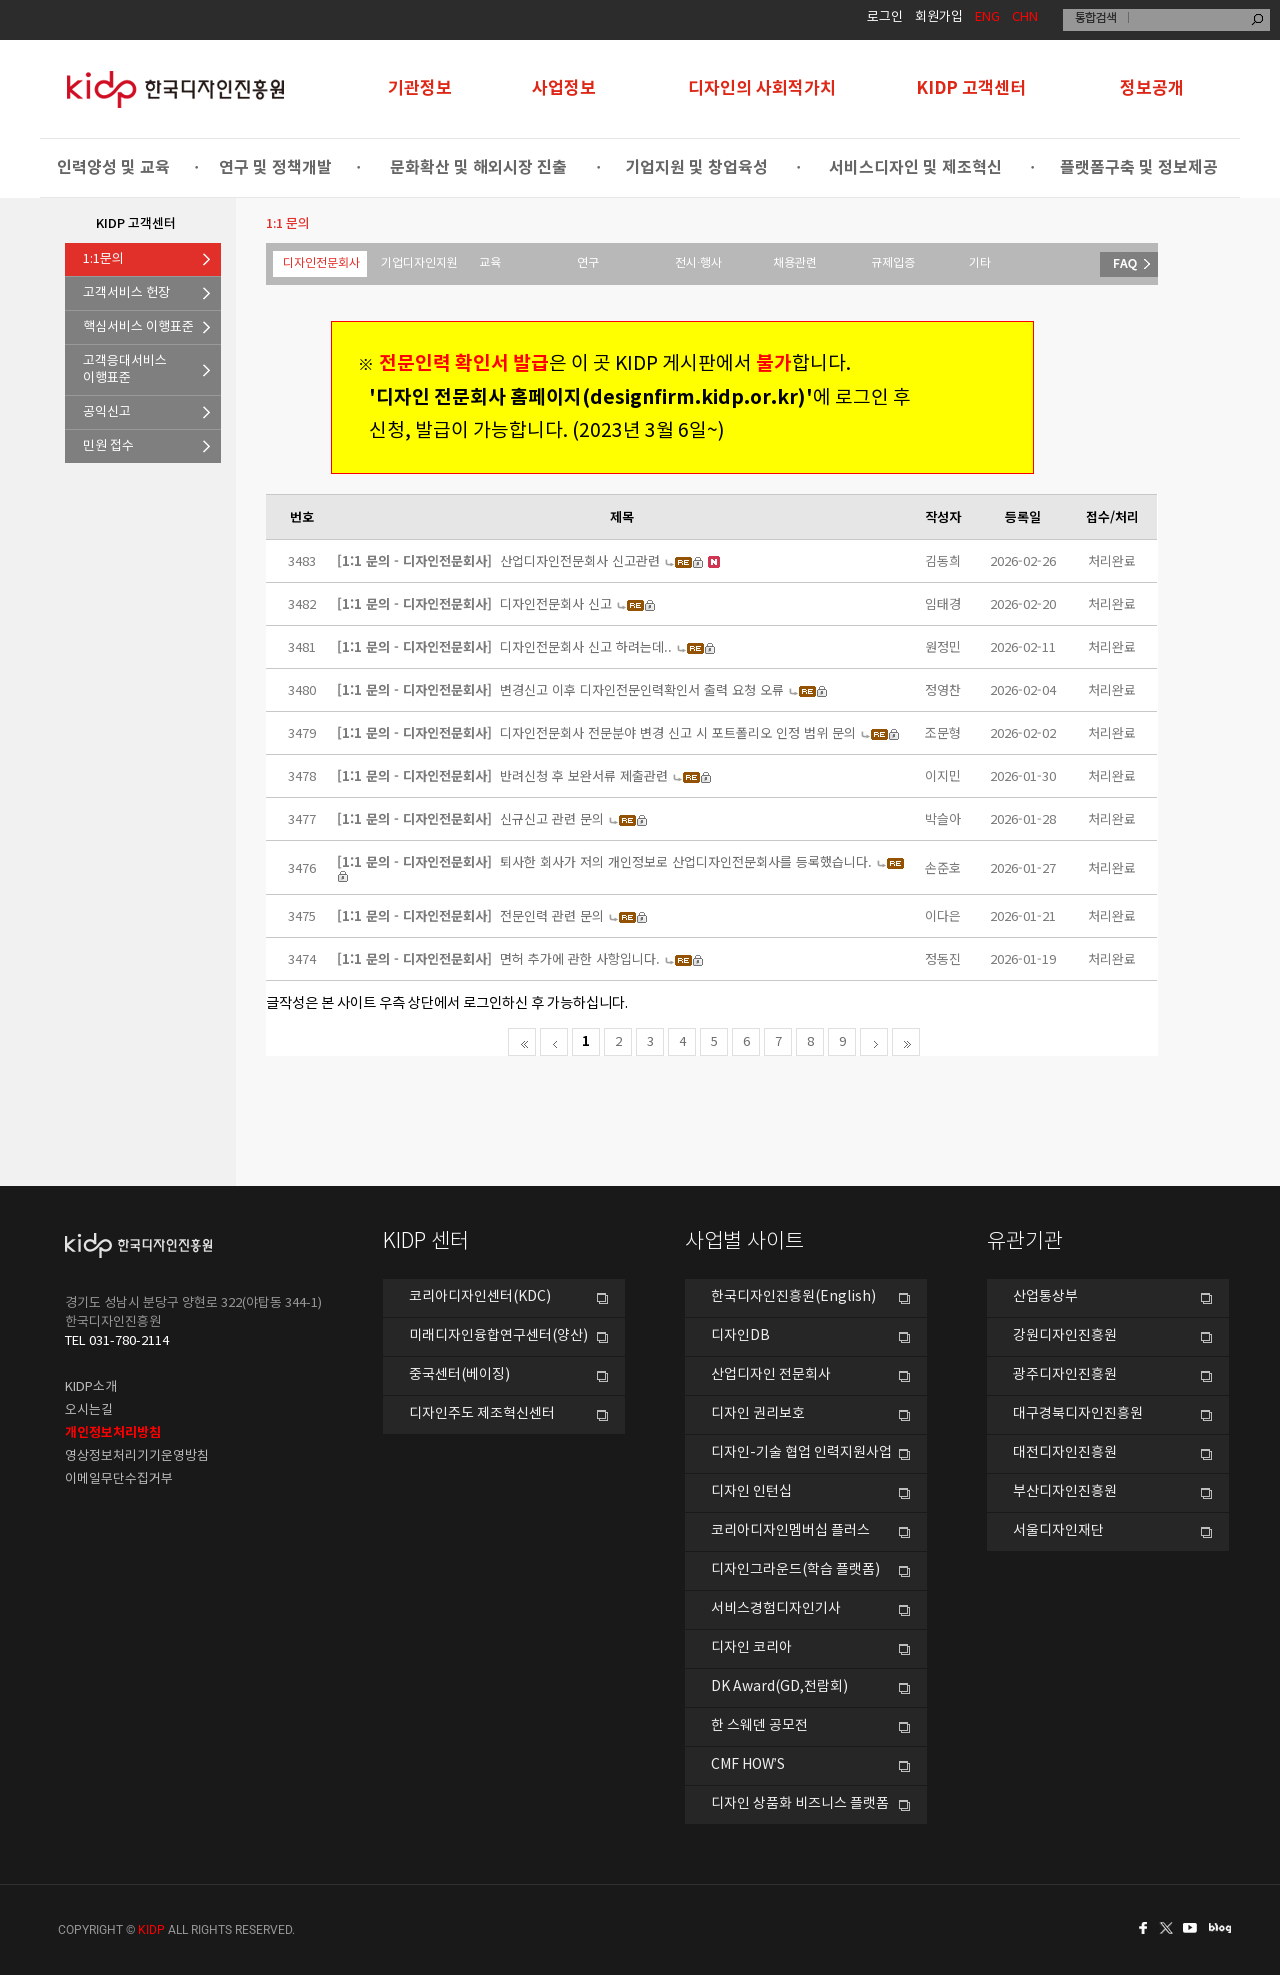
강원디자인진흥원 (1065, 1336)
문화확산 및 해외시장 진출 (478, 168)
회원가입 (939, 17)
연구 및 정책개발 (275, 168)
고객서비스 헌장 (126, 293)
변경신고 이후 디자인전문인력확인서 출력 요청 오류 (642, 689)
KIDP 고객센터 (971, 88)
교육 (490, 263)
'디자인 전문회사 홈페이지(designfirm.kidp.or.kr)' (585, 397)
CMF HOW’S (748, 1765)
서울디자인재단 (1058, 1531)
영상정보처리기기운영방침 (137, 1456)
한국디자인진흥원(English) (793, 1297)
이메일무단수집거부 (119, 1479)
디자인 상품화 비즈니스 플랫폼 (800, 1804)
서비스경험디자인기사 (776, 1609)
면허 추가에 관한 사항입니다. (580, 958)
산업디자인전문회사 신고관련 (580, 560)
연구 (588, 263)
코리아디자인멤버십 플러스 (790, 1531)
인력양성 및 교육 (113, 168)
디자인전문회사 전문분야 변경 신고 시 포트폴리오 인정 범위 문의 (678, 732)
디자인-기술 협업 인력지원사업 (801, 1453)
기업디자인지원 (419, 263)
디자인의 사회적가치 (762, 88)
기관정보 (420, 88)
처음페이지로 (522, 1042)
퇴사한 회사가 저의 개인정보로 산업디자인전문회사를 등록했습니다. (686, 861)
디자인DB (740, 1336)
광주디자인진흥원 (1065, 1375)
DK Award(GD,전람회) (779, 1687)
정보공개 (1152, 88)
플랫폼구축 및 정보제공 (1139, 168)
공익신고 (107, 412)
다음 (874, 1042)
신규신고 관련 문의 (552, 818)
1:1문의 (103, 259)
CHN (1025, 17)
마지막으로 (906, 1042)
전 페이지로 (554, 1042)
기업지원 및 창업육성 (696, 168)
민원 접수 (108, 446)
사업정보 (564, 88)
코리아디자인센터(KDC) (480, 1297)
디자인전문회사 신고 (556, 603)
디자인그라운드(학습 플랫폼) (795, 1570)
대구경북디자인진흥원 (1078, 1414)
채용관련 (795, 263)
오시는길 (89, 1410)
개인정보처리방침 (113, 1433)
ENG (987, 17)
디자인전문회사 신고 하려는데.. (586, 646)
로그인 (885, 17)
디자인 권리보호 (758, 1414)
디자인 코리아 (751, 1648)
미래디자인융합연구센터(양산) (498, 1336)
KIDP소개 (91, 1387)
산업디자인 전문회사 (771, 1375)
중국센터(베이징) (459, 1375)
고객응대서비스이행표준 (125, 370)
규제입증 (893, 263)
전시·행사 (698, 263)
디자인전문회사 (321, 263)
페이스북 (1140, 1928)
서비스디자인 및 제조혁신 (915, 168)
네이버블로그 (1224, 1928)
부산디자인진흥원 (1065, 1492)
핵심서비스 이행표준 (138, 327)
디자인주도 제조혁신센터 (482, 1414)
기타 (980, 263)
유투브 (1196, 1928)
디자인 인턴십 (751, 1492)
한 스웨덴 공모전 (759, 1726)
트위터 (1168, 1928)
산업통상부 (1045, 1297)
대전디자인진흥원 (1065, 1453)
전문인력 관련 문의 (552, 915)
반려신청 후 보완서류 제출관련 (584, 775)
